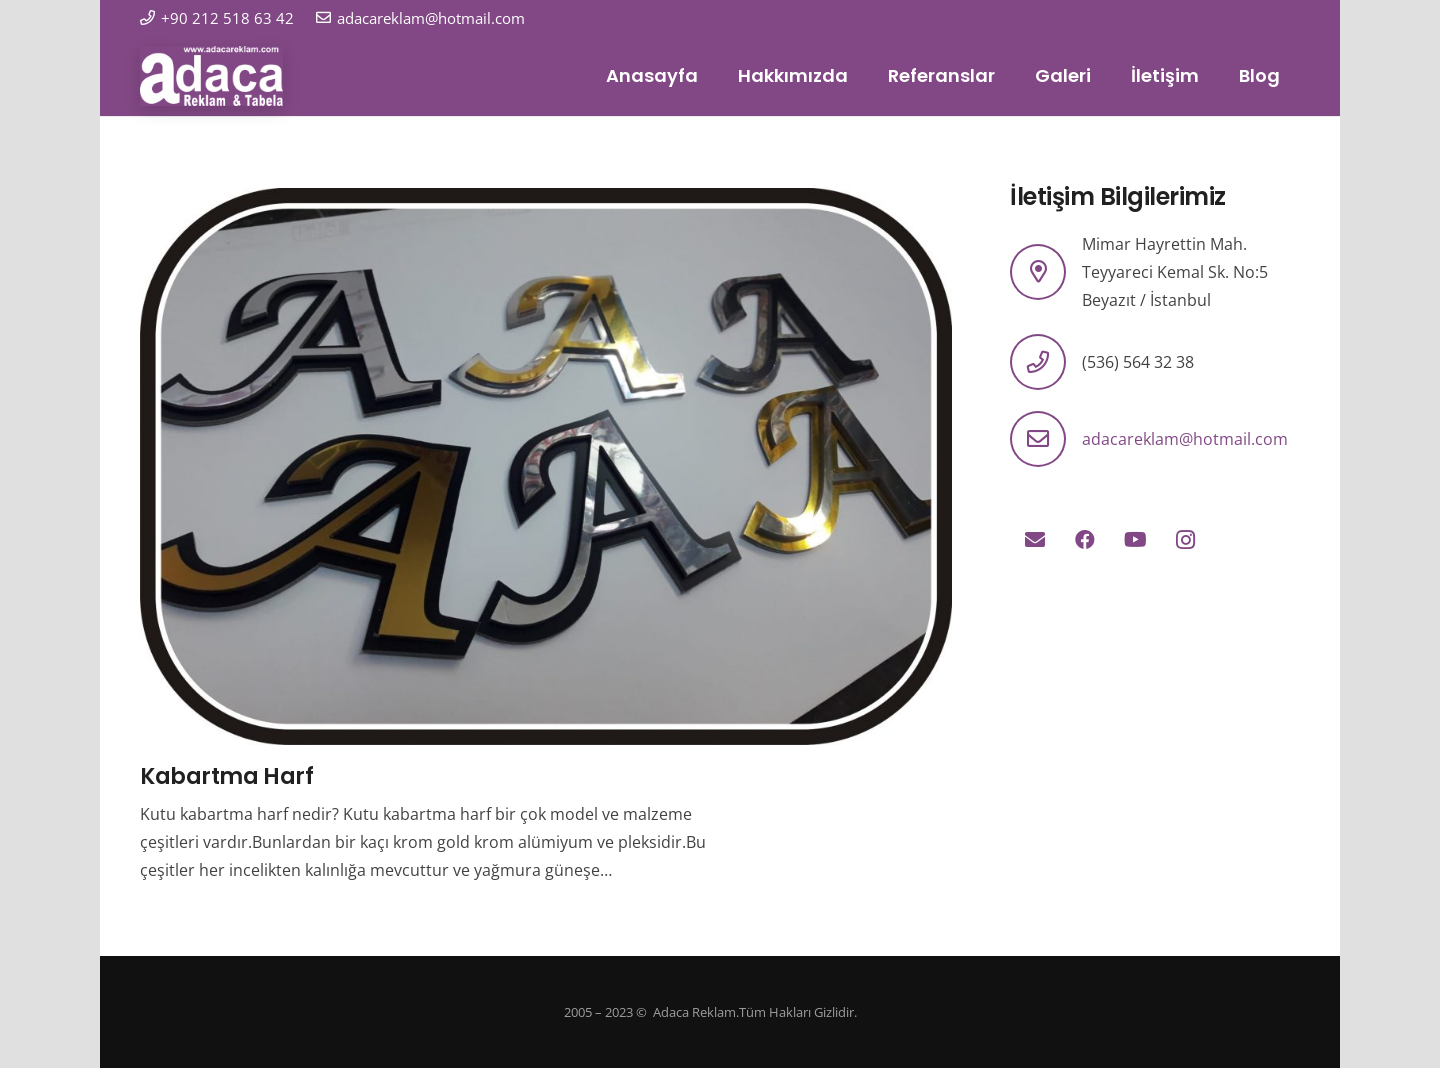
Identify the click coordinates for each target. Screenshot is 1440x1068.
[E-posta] (1035, 540)
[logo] (211, 76)
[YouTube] (1135, 540)
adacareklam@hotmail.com (1185, 439)
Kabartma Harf (226, 776)
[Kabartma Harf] (546, 202)
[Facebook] (1085, 540)
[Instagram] (1185, 540)
